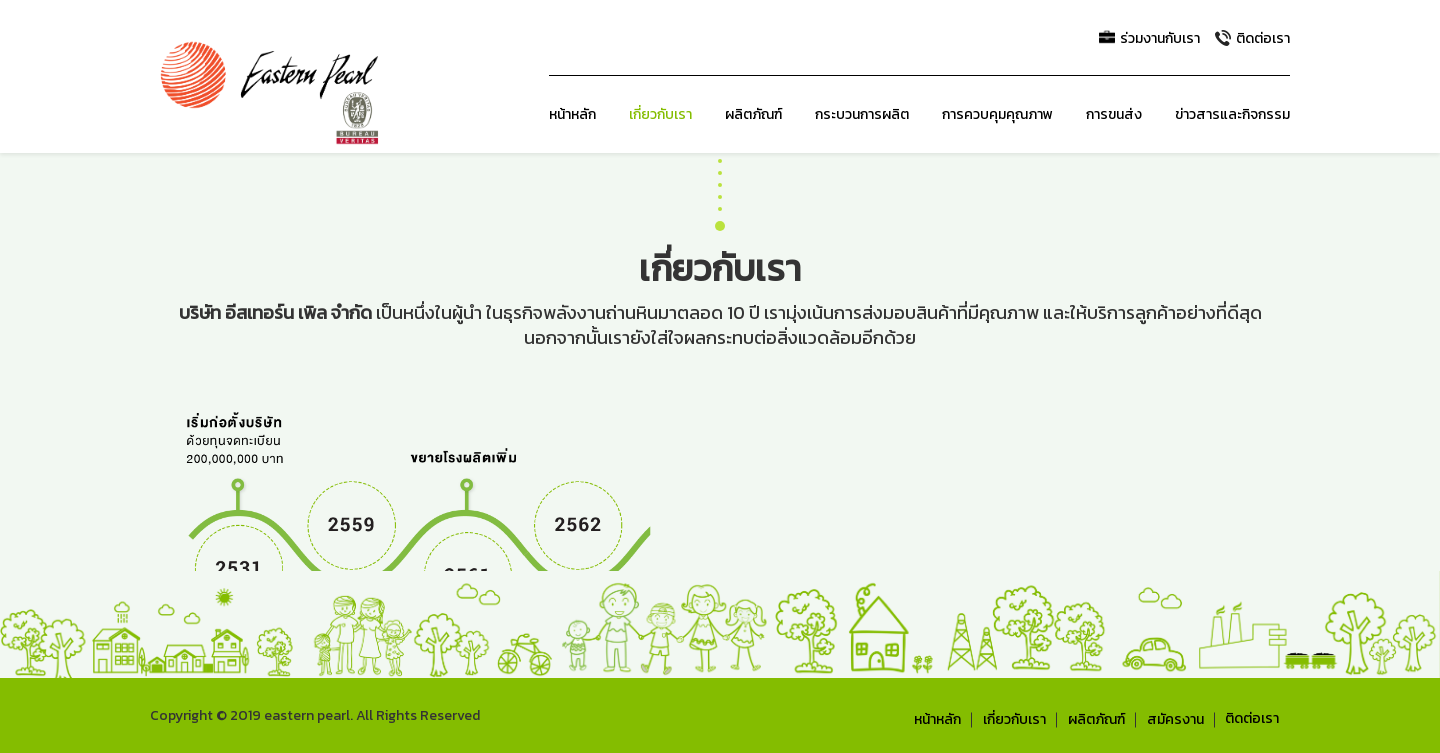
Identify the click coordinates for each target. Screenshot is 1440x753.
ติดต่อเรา (1252, 719)
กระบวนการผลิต (862, 114)
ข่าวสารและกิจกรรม (1232, 114)
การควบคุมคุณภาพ (997, 114)
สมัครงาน (1175, 720)
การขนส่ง (1114, 114)
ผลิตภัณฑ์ (753, 114)
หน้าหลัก (572, 114)
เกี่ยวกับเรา (660, 114)
